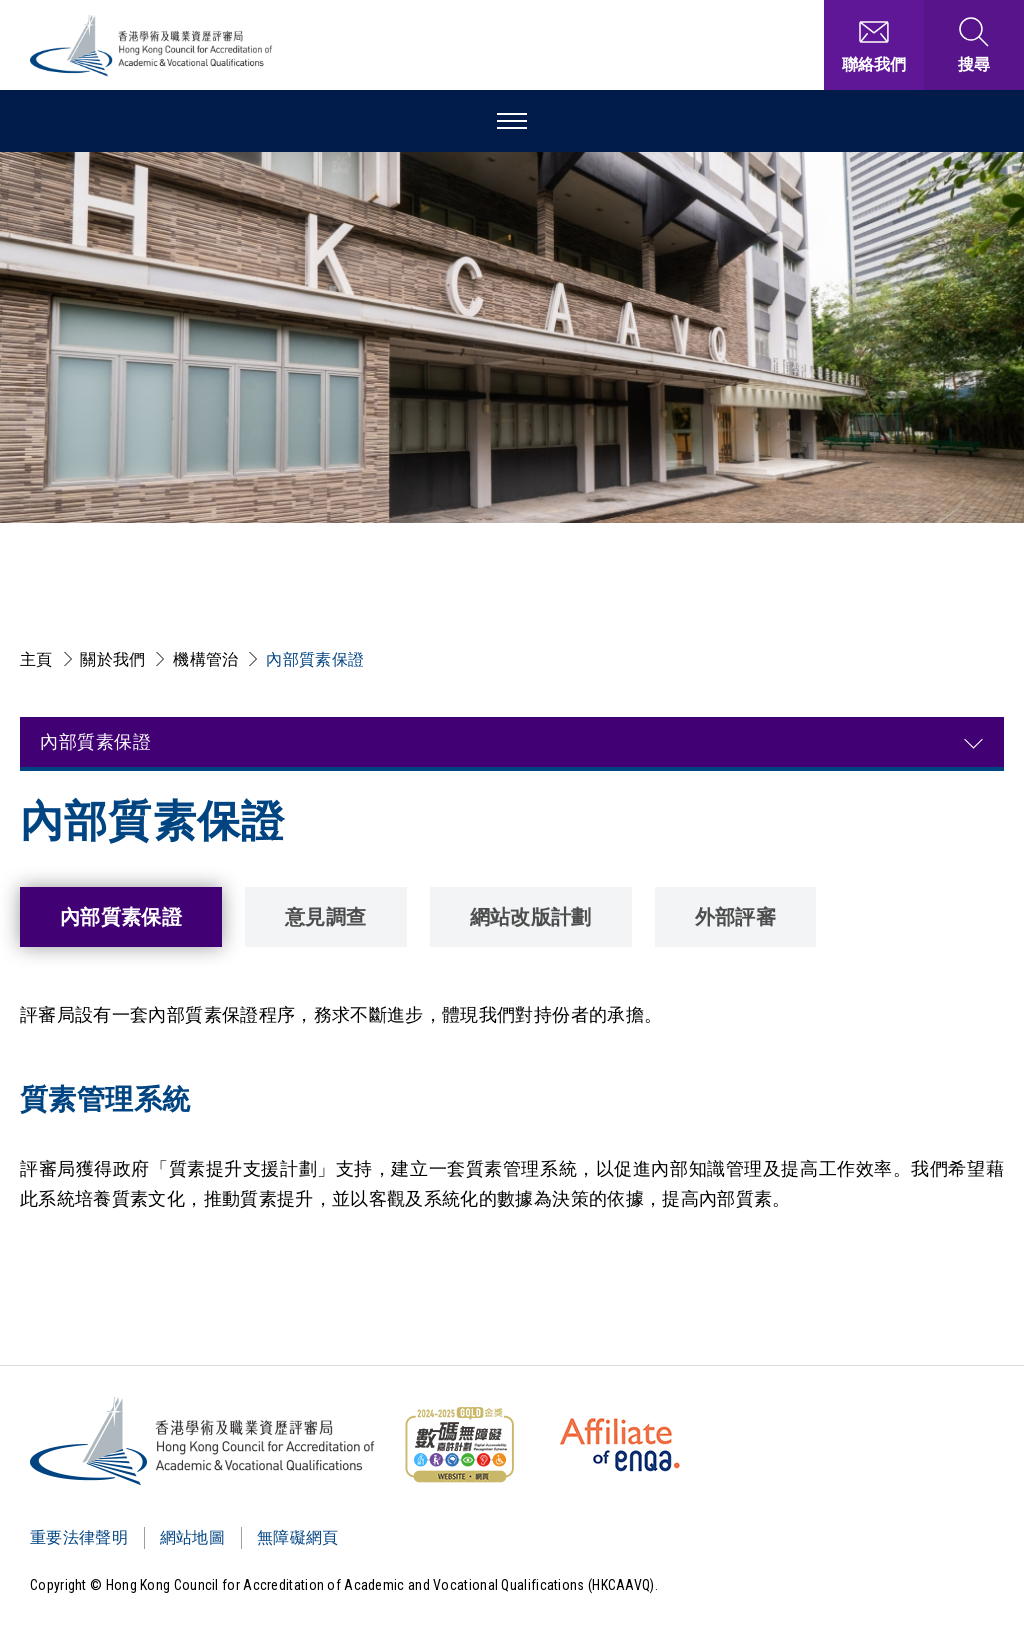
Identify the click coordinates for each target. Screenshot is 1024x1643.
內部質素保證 (315, 659)
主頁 (36, 659)
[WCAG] (459, 1445)
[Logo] (203, 1441)
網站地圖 (192, 1537)
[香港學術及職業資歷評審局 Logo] (152, 45)
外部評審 (735, 917)
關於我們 (112, 659)
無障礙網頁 (298, 1537)
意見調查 (325, 917)
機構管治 (205, 659)
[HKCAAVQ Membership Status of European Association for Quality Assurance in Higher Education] (620, 1445)
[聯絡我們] (874, 45)
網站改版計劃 (531, 917)
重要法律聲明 (79, 1537)
